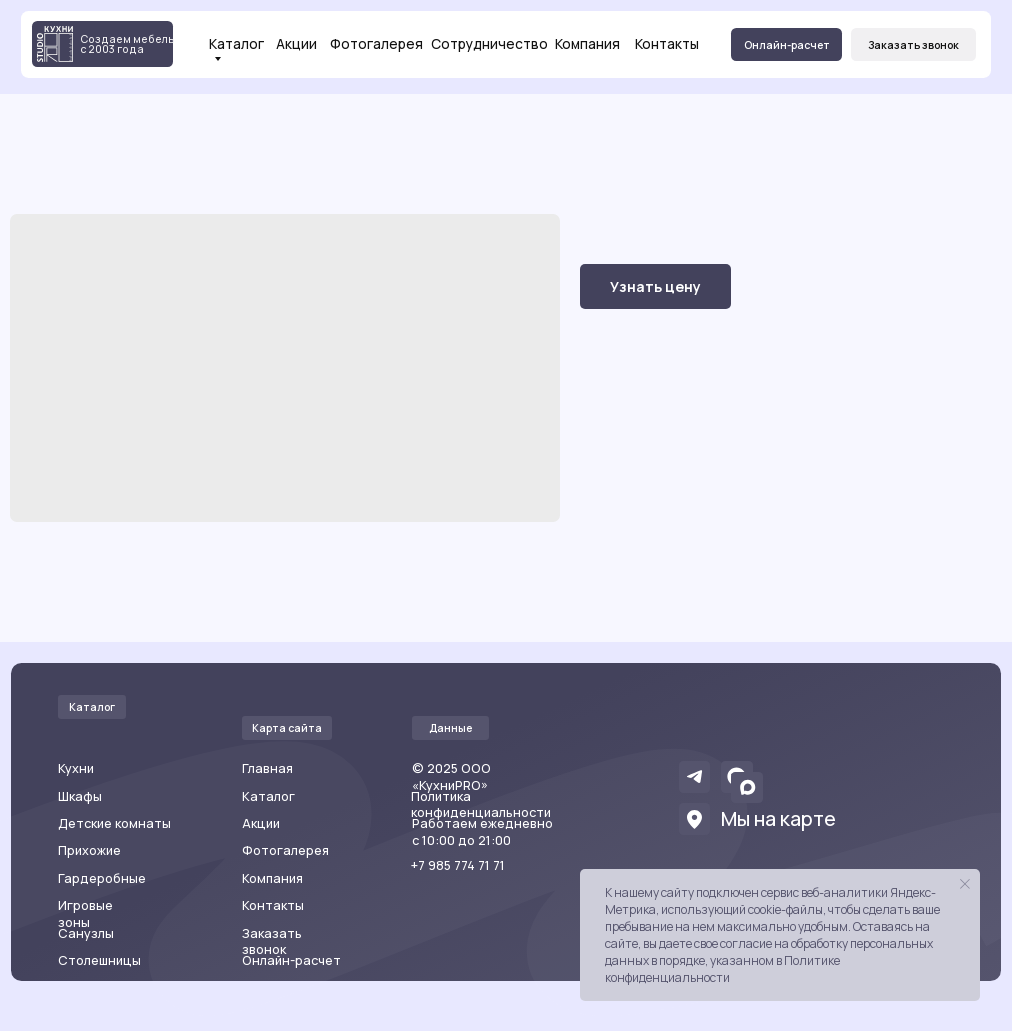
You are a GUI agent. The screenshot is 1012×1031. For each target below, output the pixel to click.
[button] (913, 44)
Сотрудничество (489, 44)
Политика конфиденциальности (481, 805)
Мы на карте (778, 818)
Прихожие (89, 850)
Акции (296, 44)
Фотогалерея (376, 44)
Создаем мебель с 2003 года (127, 44)
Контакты (667, 44)
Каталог (236, 45)
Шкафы (80, 796)
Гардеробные (102, 878)
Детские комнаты (114, 823)
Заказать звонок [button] (272, 942)
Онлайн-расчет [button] (291, 960)
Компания (587, 44)
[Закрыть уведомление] (965, 884)
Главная (267, 768)
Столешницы (99, 960)
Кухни (76, 768)
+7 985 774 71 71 (458, 865)
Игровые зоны (85, 914)
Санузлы (86, 933)
